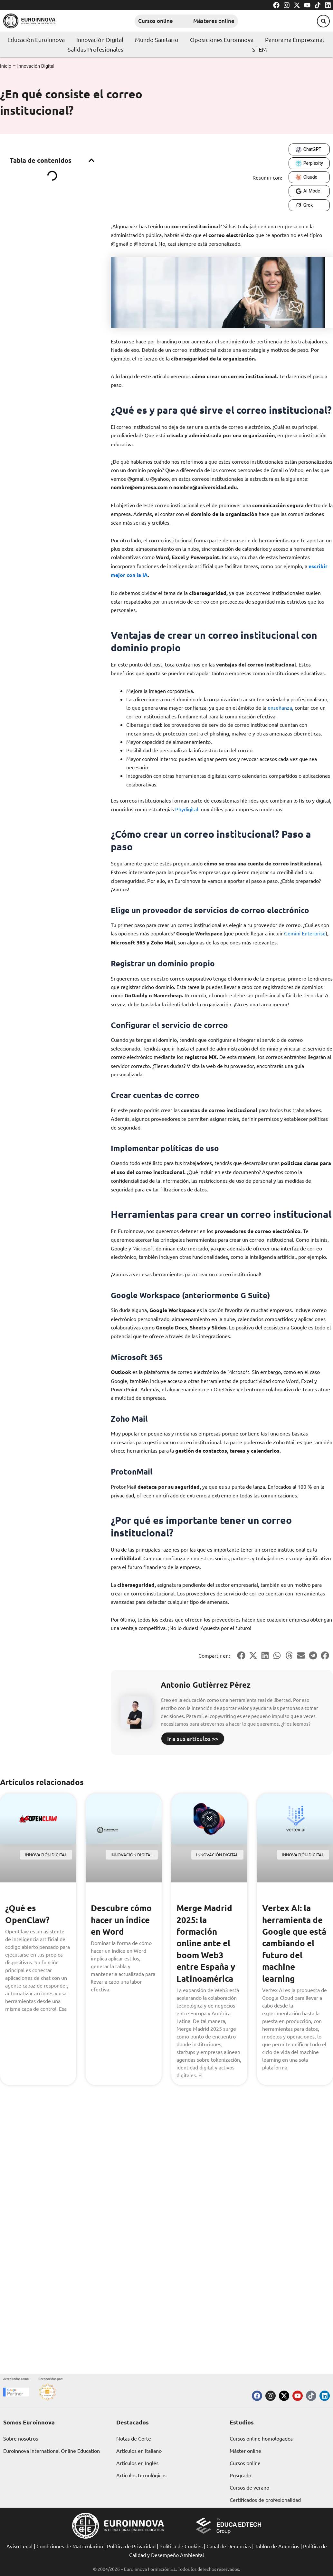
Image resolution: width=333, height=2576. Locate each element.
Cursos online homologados (261, 2438)
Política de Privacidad (131, 2546)
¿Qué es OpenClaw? (29, 1913)
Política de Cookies (181, 2546)
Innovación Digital (99, 39)
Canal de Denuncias (228, 2546)
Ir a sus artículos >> (192, 1738)
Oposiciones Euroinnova (221, 39)
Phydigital (186, 809)
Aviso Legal (19, 2546)
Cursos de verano (249, 2487)
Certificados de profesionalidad (265, 2499)
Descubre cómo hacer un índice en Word (124, 1919)
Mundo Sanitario (156, 39)
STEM (259, 49)
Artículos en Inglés (137, 2463)
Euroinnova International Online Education (51, 2450)
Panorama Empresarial (294, 39)
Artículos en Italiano (139, 2450)
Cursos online (144, 20)
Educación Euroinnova (36, 39)
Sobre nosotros (20, 2438)
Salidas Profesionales (95, 49)
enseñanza (280, 707)
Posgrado (240, 2475)
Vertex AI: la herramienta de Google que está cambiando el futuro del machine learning (294, 1948)
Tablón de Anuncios (277, 2546)
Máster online (245, 2450)
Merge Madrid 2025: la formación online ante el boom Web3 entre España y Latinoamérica (207, 1942)
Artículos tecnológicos (141, 2475)
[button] (320, 21)
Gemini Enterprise (305, 933)
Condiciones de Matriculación (69, 2546)
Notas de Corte (133, 2438)
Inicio (6, 66)
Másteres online (217, 20)
